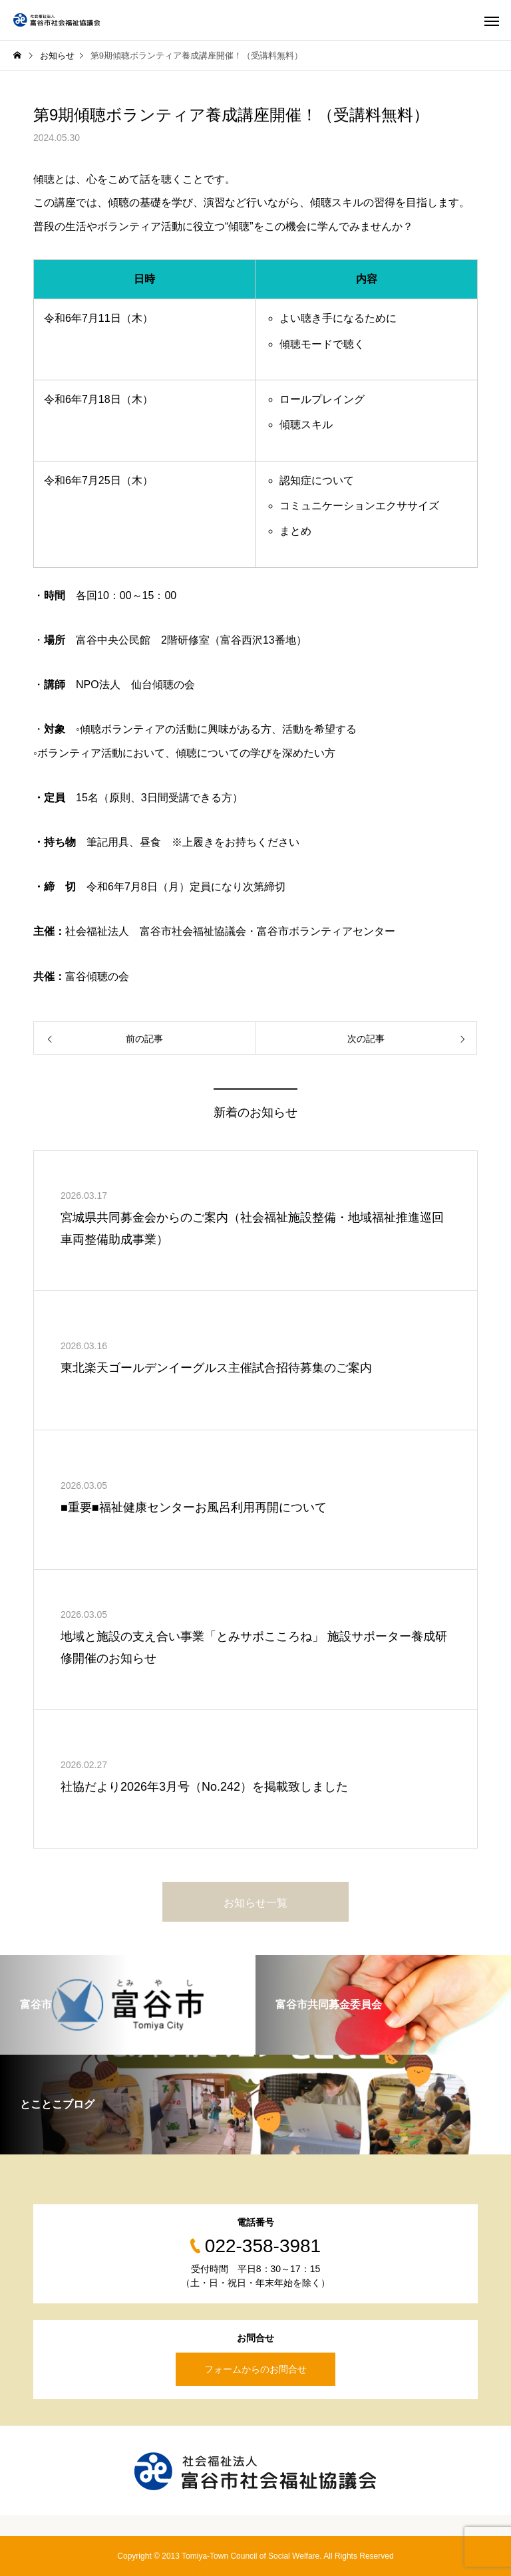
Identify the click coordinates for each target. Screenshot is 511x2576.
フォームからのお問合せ (255, 2369)
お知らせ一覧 (255, 1902)
